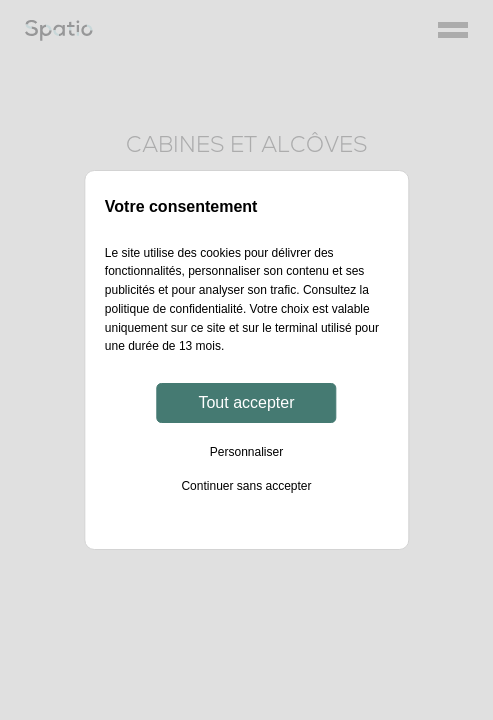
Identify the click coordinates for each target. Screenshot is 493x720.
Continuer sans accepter (246, 486)
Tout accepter (246, 402)
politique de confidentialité (174, 309)
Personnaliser (246, 452)
